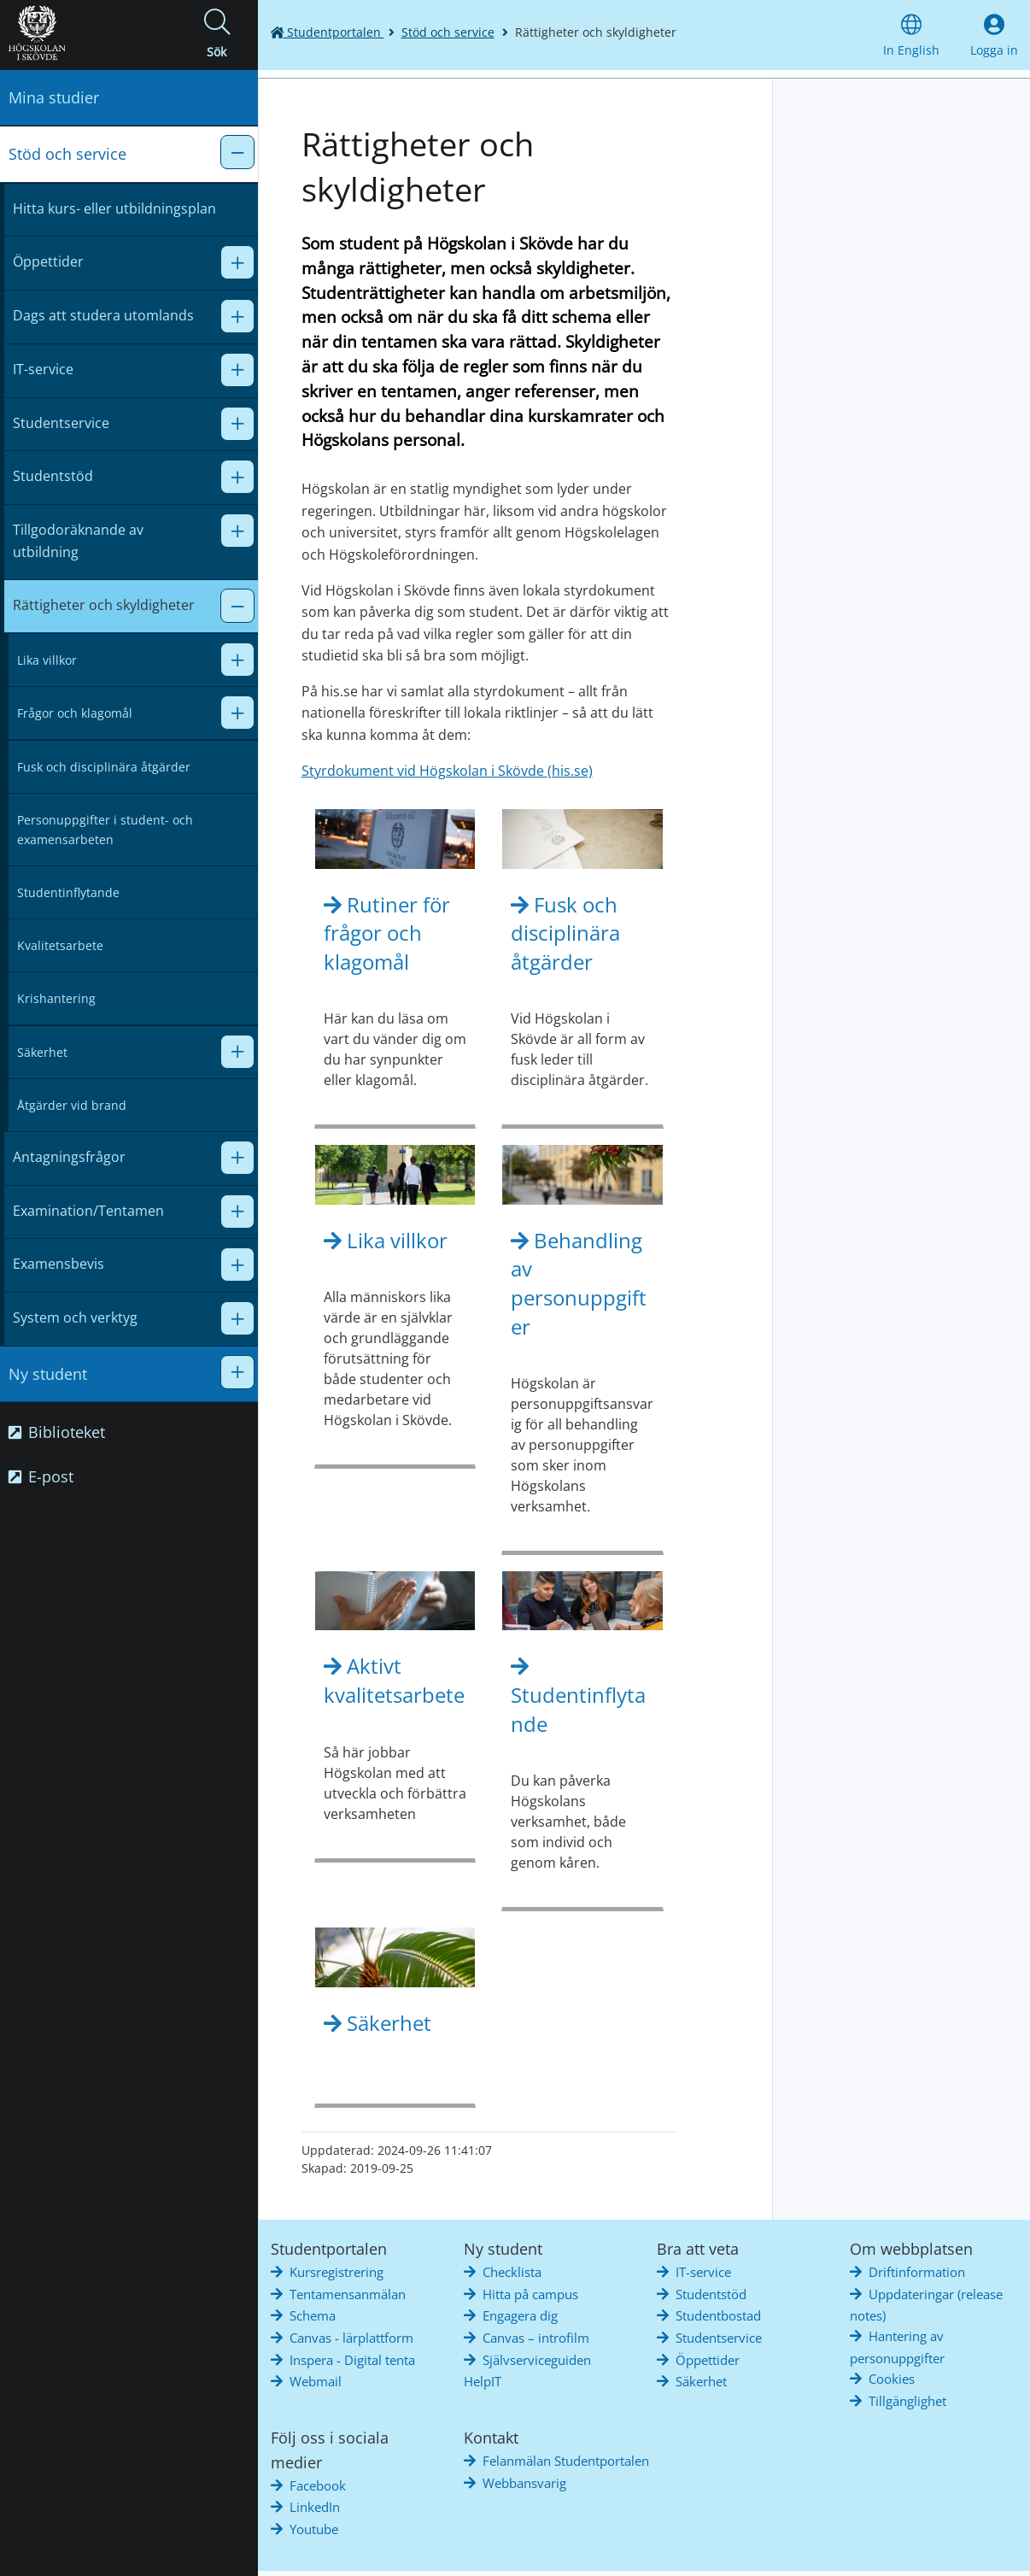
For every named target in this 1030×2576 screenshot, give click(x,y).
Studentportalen (327, 32)
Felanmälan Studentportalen (566, 2460)
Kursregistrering (336, 2271)
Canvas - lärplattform (351, 2337)
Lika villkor (47, 660)
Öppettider (48, 261)
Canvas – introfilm (536, 2337)
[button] (217, 35)
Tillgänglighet (907, 2400)
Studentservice (61, 423)
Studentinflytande (68, 892)
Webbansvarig (524, 2482)
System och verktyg (75, 1317)
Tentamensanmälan (348, 2294)
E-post (41, 1476)
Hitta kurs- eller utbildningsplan (114, 208)
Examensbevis (58, 1263)
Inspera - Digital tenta (352, 2359)
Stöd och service (67, 154)
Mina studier (54, 97)
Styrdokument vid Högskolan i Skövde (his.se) (447, 770)
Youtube (314, 2529)
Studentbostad (718, 2315)
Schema (313, 2315)
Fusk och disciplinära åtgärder (103, 767)
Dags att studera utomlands (103, 315)
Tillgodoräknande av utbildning (78, 540)
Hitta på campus (530, 2294)
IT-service (43, 369)
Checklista (512, 2271)
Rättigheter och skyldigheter (104, 605)
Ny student (48, 1374)
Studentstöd (53, 475)
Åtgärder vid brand (71, 1105)
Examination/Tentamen (88, 1210)
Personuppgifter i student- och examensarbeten (105, 830)
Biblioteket (57, 1432)
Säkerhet (42, 1052)
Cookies (892, 2378)
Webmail (316, 2381)
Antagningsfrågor (69, 1156)
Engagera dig (520, 2315)
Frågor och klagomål (74, 713)
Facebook (318, 2485)
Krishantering (56, 998)
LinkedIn (315, 2506)
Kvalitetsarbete (60, 945)
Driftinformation (917, 2271)
